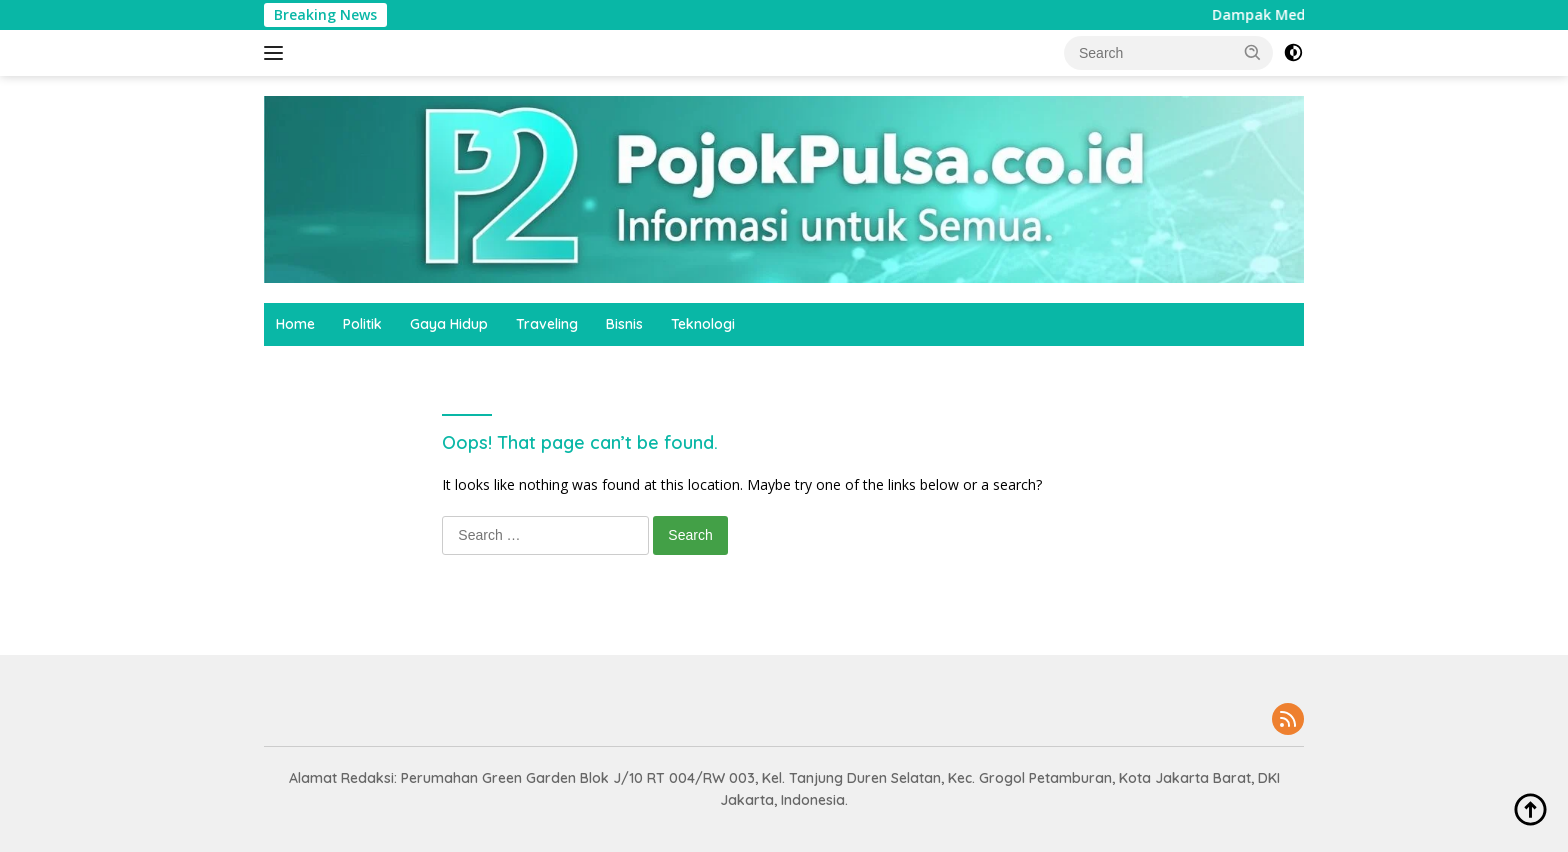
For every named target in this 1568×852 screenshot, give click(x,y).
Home (295, 324)
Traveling (547, 324)
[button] (1253, 52)
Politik (362, 324)
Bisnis (624, 324)
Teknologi (703, 324)
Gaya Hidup (449, 324)
